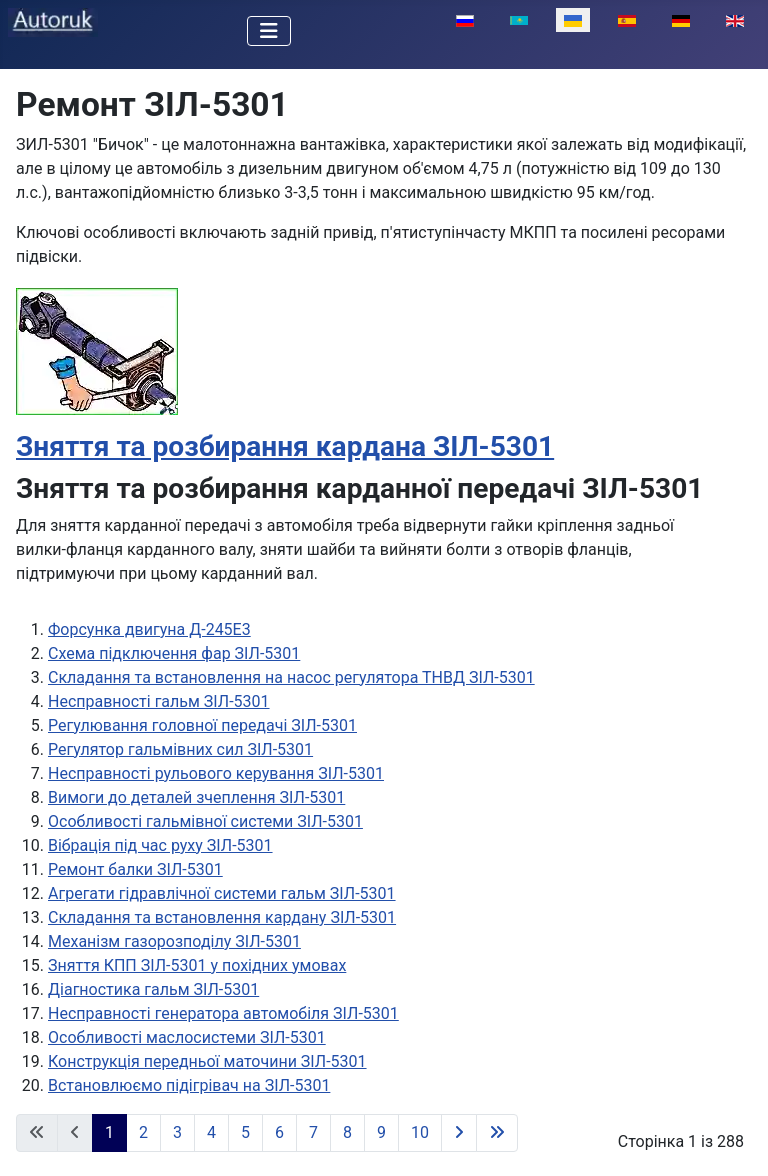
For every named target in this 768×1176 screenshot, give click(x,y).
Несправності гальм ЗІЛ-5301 (159, 701)
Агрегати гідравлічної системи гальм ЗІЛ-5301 (222, 893)
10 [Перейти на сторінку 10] (420, 1132)
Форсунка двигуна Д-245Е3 (149, 629)
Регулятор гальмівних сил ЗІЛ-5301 (180, 749)
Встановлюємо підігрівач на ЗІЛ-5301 (189, 1085)
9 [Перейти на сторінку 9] (381, 1132)
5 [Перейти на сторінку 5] (245, 1132)
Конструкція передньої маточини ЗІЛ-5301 (207, 1061)
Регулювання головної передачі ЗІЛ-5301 (202, 725)
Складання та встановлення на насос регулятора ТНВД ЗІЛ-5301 (291, 677)
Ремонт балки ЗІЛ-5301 (135, 869)
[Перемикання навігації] (269, 31)
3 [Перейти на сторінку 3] (177, 1132)
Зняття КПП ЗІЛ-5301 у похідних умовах (197, 965)
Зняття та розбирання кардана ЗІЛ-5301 (285, 446)
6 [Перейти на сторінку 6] (279, 1132)
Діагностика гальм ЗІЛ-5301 (153, 989)
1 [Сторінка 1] (109, 1132)
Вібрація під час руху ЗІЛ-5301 (160, 845)
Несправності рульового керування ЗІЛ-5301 (216, 773)
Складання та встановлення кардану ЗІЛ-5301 (222, 917)
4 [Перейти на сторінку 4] (211, 1132)
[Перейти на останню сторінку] (497, 1133)
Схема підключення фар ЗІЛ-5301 (174, 653)
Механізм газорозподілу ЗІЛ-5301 (174, 941)
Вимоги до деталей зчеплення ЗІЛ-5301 (196, 797)
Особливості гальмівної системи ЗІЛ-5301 (205, 821)
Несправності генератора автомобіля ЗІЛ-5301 (223, 1013)
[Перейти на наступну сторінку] (459, 1133)
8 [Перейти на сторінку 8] (347, 1132)
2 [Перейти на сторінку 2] (143, 1132)
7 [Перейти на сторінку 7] (313, 1132)
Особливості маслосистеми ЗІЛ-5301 (187, 1037)
